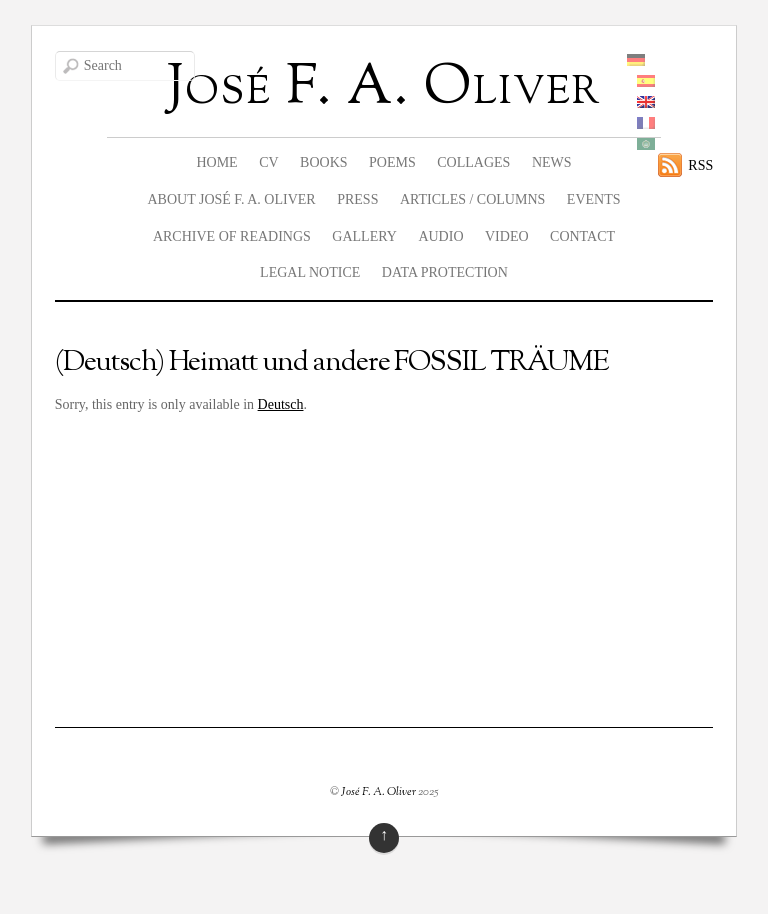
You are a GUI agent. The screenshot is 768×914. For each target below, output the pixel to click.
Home (216, 162)
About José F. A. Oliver (231, 199)
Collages (473, 162)
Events (594, 199)
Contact (582, 236)
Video (507, 236)
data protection (445, 272)
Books (323, 162)
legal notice (310, 272)
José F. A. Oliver (378, 792)
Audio (440, 236)
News (552, 162)
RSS (700, 165)
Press (357, 199)
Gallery (364, 236)
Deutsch (281, 404)
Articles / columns (472, 199)
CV (268, 162)
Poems (392, 162)
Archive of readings (232, 236)
